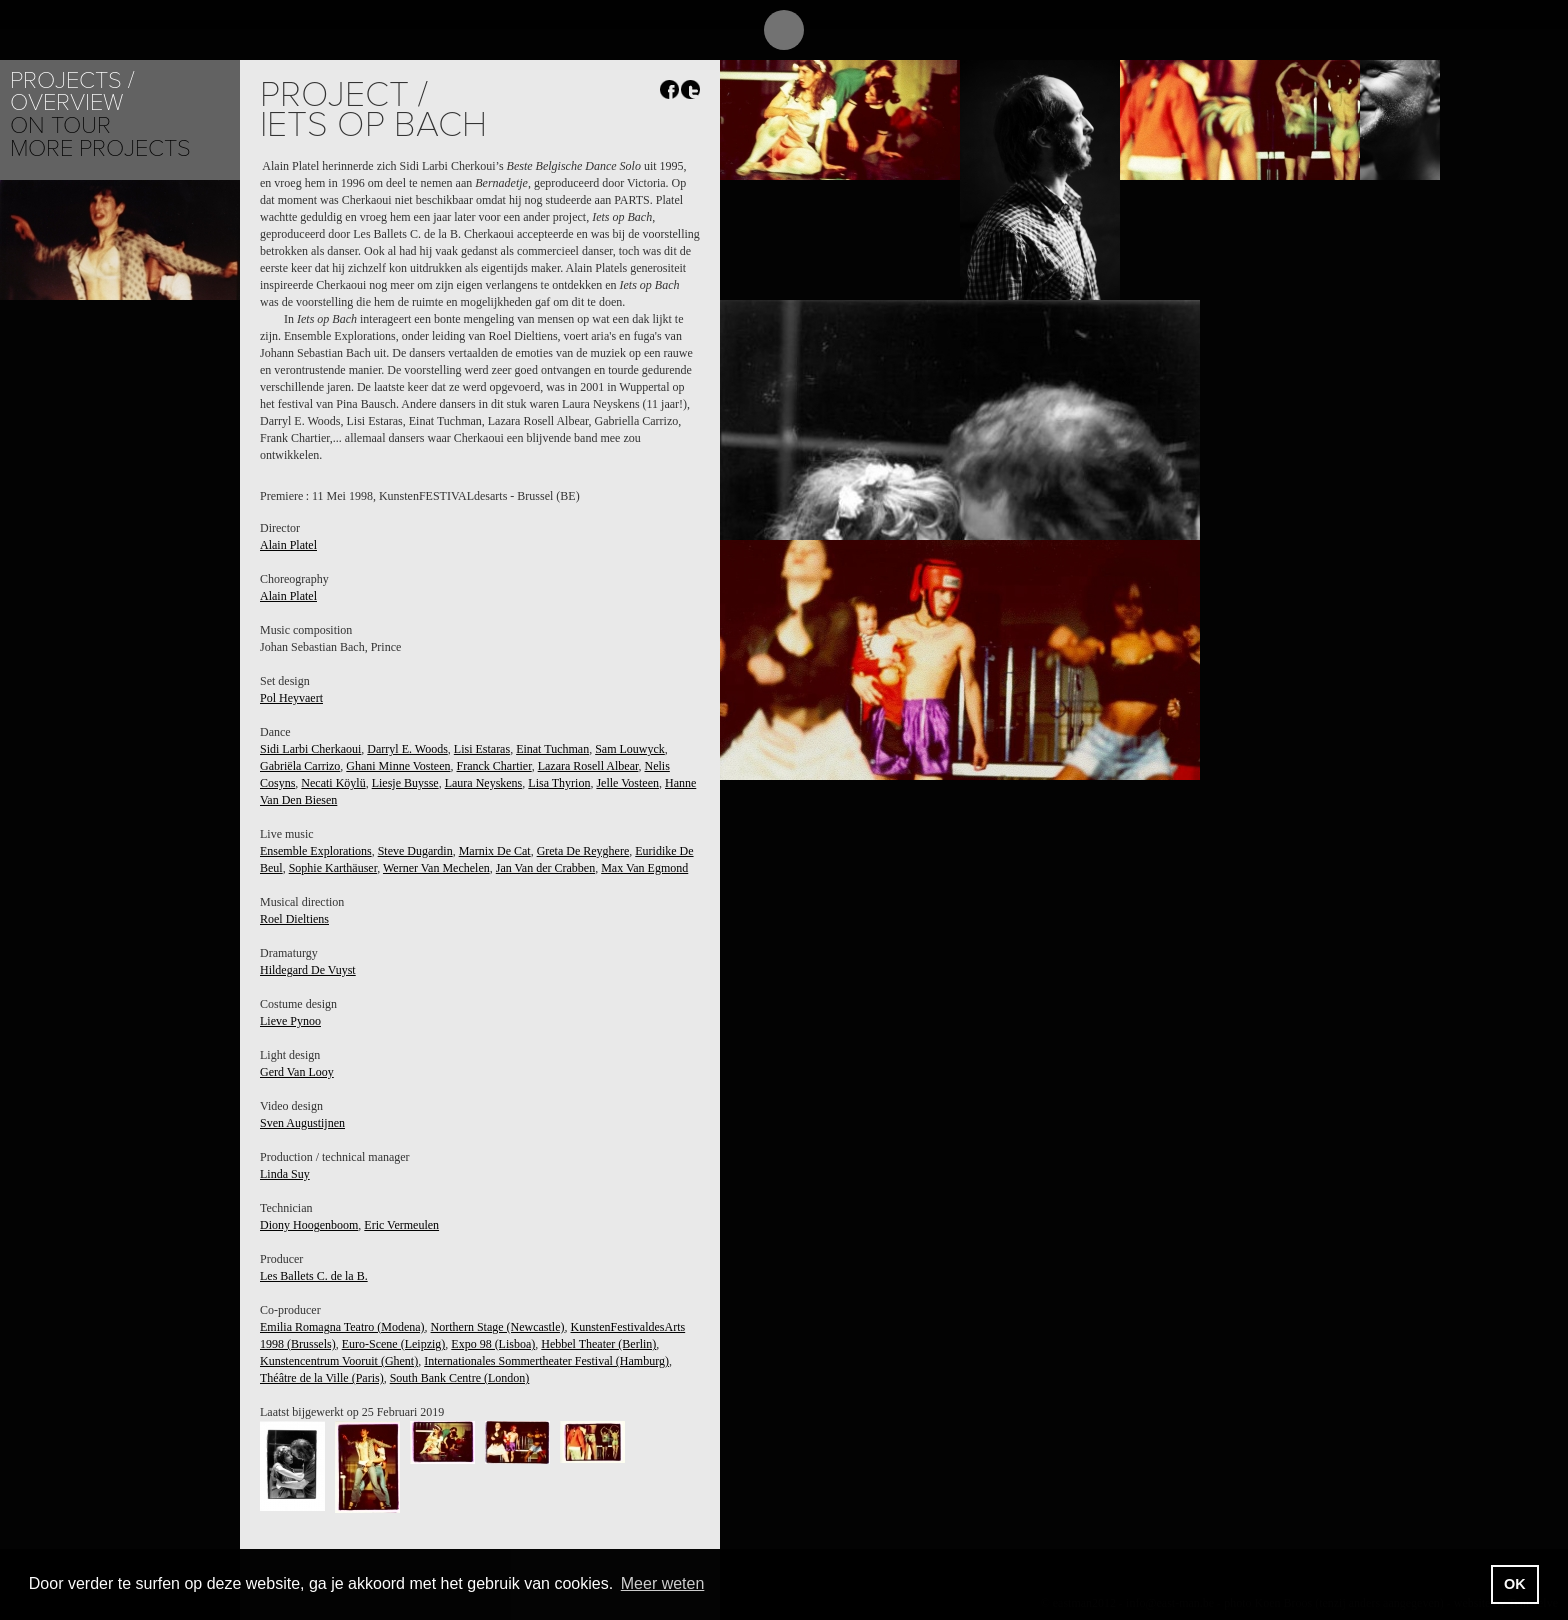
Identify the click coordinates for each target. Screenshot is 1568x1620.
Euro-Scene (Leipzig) (394, 1344)
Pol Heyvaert (291, 698)
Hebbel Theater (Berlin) (598, 1344)
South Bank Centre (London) (460, 1378)
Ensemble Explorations (316, 851)
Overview (66, 102)
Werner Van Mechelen (436, 868)
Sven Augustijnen (302, 1123)
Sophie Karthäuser (333, 868)
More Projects (100, 148)
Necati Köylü (333, 783)
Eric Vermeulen (401, 1225)
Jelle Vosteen (627, 783)
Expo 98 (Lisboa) (493, 1344)
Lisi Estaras (482, 749)
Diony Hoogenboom (309, 1225)
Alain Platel (288, 545)
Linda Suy (285, 1174)
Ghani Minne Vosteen (398, 766)
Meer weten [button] (663, 1583)
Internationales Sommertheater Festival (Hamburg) (546, 1361)
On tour (60, 125)
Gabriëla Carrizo (300, 766)
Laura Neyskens (484, 783)
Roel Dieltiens (294, 919)
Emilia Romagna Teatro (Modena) (342, 1327)
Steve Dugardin (415, 851)
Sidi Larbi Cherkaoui (310, 749)
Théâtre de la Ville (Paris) (322, 1378)
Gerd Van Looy (297, 1072)
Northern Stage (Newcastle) (498, 1327)
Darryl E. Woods (407, 749)
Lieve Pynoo (290, 1021)
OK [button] (1515, 1584)
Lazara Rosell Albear (588, 766)
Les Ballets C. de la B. (314, 1276)
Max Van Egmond (644, 868)
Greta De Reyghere (583, 851)
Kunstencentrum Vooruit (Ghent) (339, 1361)
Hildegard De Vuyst (308, 970)
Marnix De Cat (495, 851)
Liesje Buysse (405, 783)
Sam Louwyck (630, 749)
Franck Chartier (494, 766)
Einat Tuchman (552, 749)
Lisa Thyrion (559, 783)
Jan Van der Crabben (545, 868)
